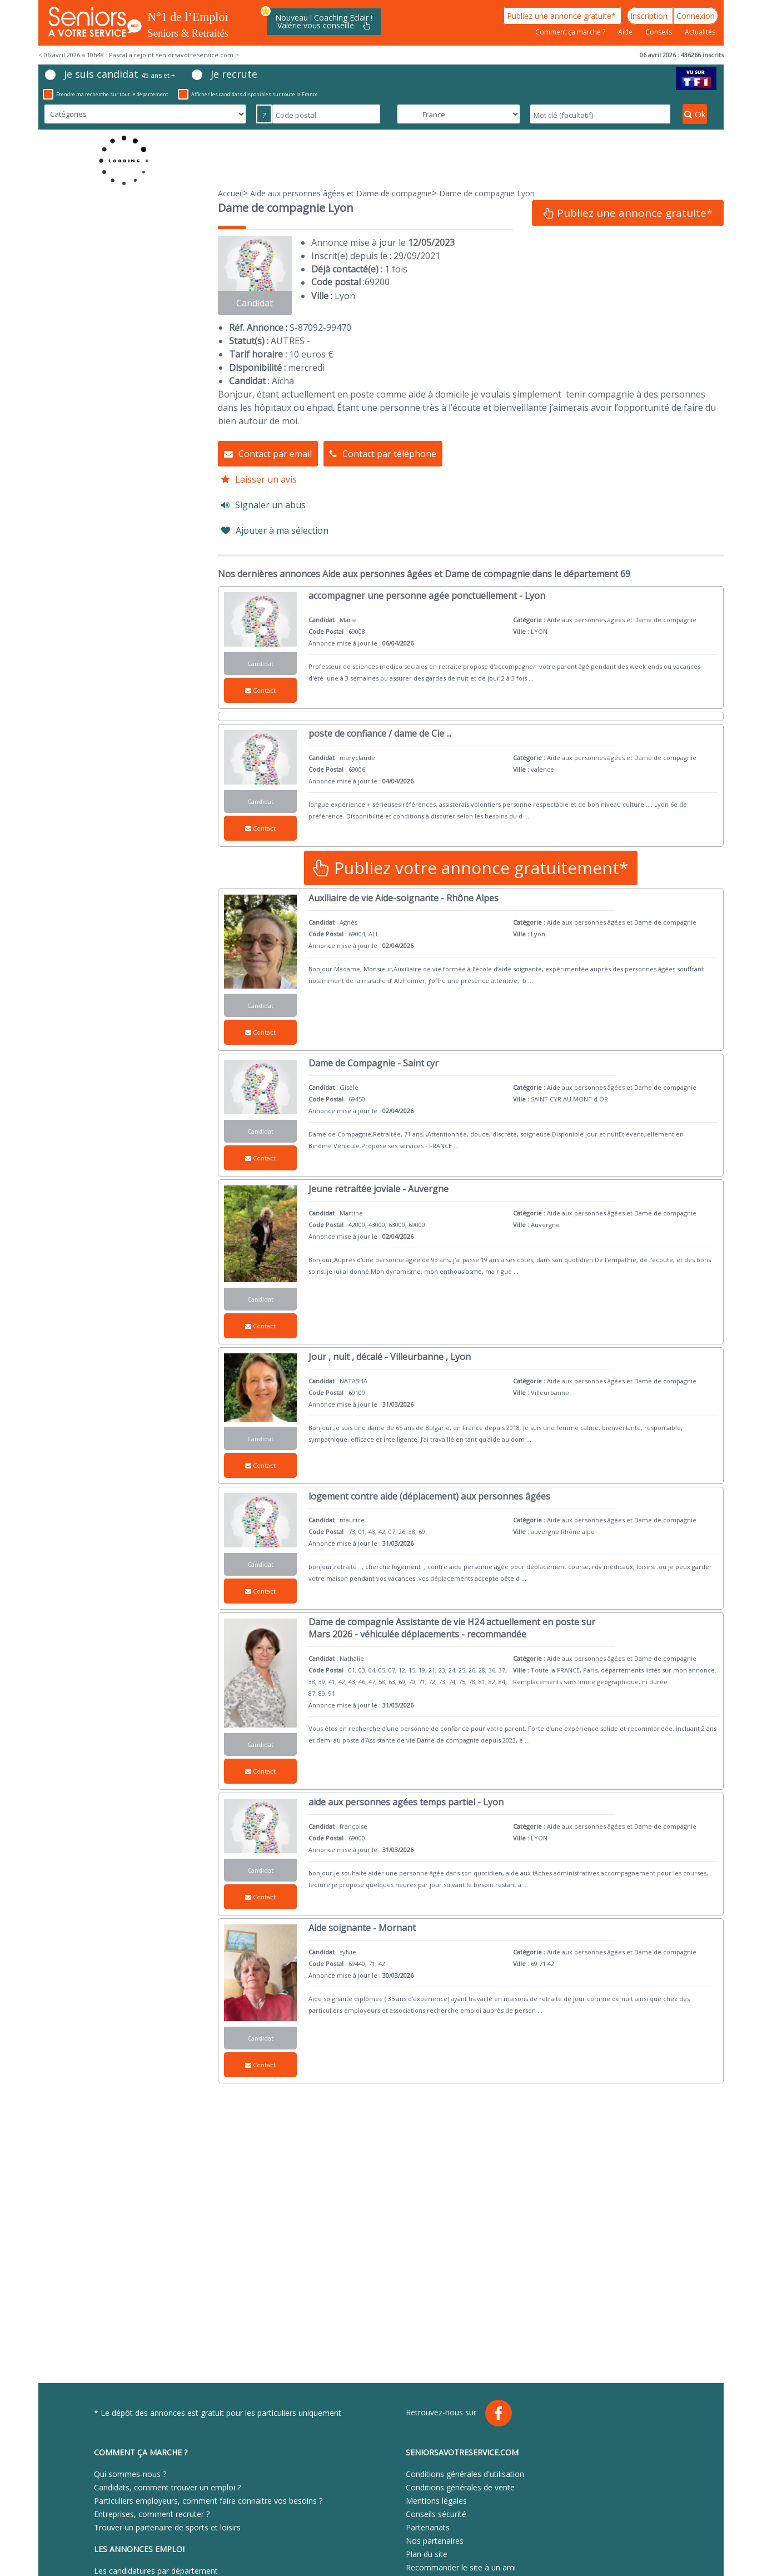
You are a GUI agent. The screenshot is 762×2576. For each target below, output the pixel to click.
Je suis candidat (110, 74)
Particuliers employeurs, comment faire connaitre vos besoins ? (208, 2500)
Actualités (700, 32)
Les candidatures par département (156, 2570)
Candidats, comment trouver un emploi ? (167, 2487)
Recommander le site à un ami (461, 2567)
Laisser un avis (259, 479)
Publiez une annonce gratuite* (562, 16)
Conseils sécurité (436, 2514)
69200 (377, 282)
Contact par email (268, 454)
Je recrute (224, 74)
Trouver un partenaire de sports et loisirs (167, 2527)
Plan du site (426, 2554)
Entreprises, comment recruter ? (152, 2514)
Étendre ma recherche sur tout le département (105, 94)
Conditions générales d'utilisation (465, 2474)
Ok (694, 114)
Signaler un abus (263, 505)
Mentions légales (436, 2500)
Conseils (659, 32)
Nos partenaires (435, 2540)
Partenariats (428, 2527)
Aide (626, 32)
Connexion (695, 16)
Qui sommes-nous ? (130, 2474)
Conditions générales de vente (460, 2487)
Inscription (650, 16)
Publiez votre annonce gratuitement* (471, 867)
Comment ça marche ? (571, 32)
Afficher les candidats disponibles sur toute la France (248, 94)
